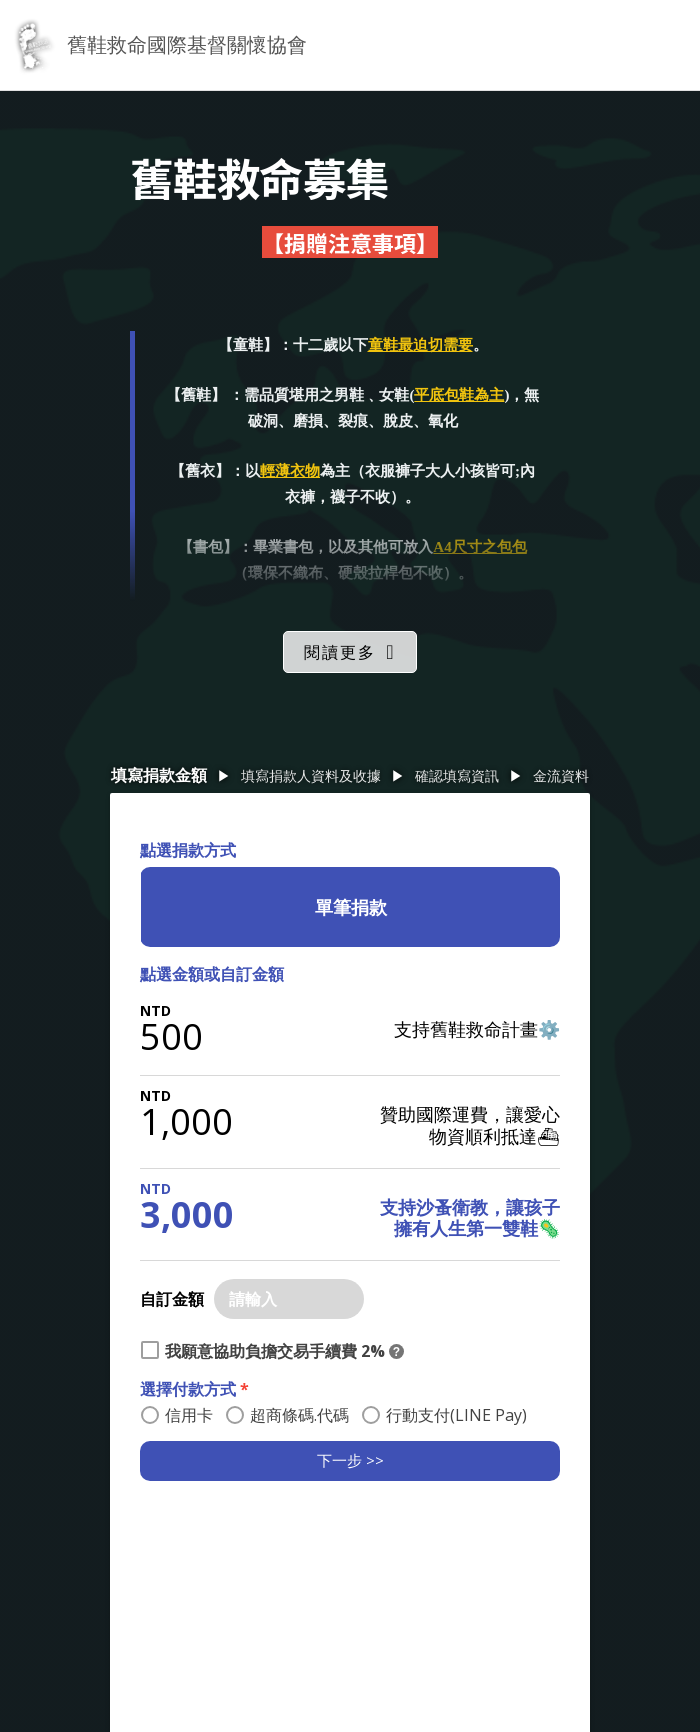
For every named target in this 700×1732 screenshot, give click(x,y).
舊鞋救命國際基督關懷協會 (187, 44)
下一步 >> (350, 1460)
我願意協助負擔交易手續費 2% (275, 1351)
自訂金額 (172, 1299)
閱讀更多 (340, 652)
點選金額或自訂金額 (212, 974)
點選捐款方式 (188, 850)
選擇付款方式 (194, 1389)
